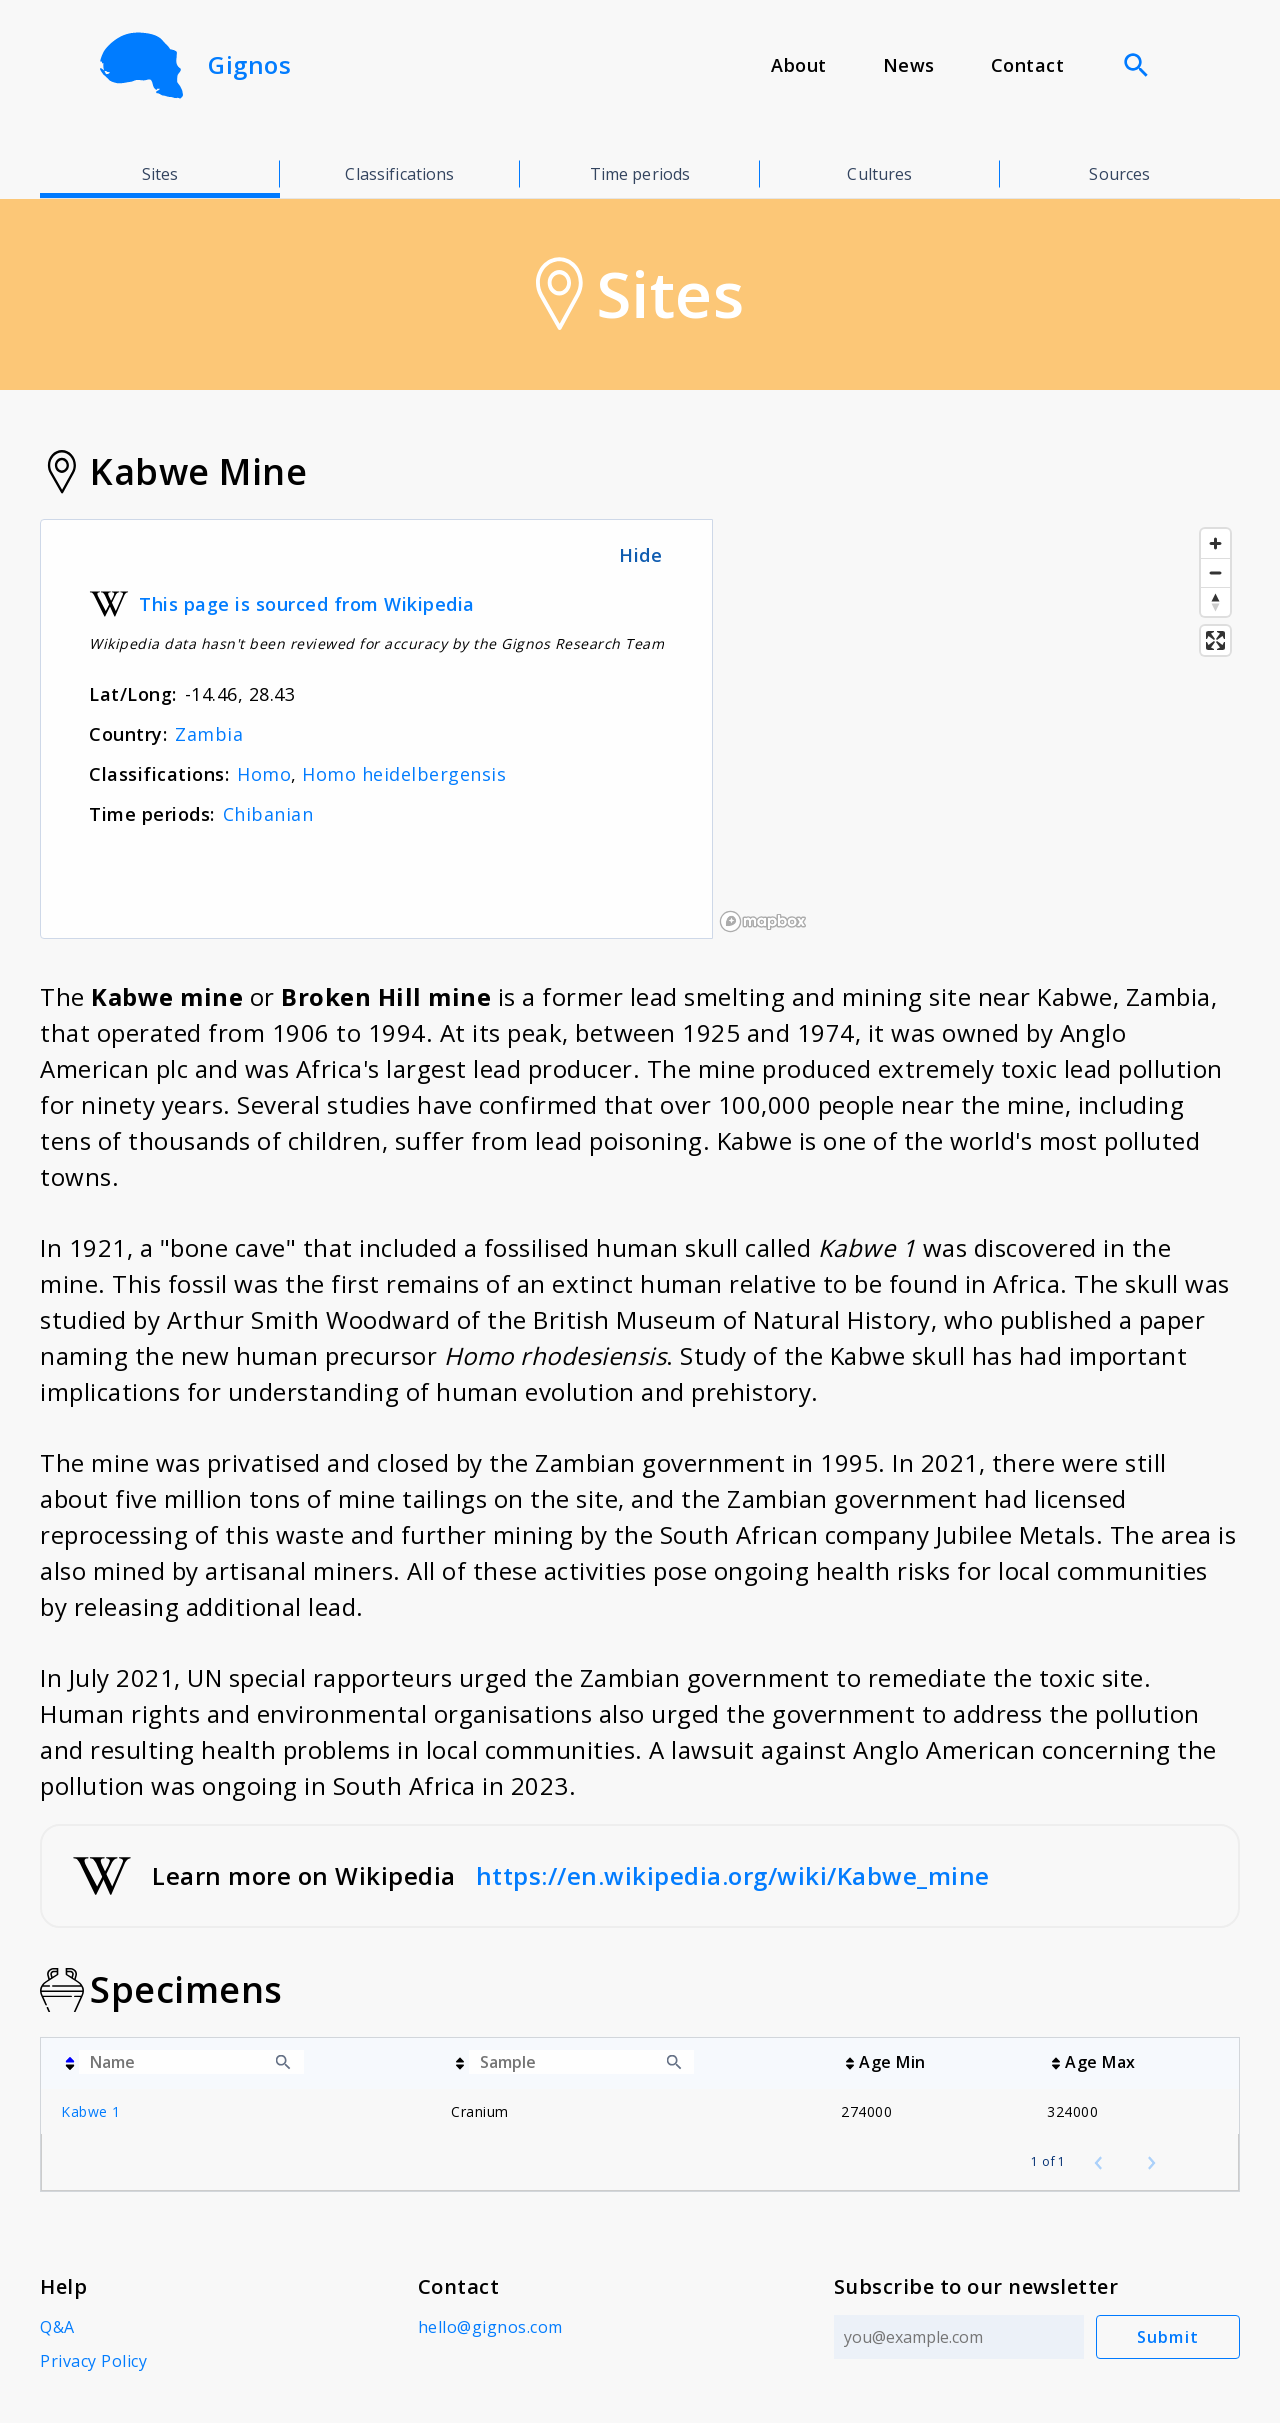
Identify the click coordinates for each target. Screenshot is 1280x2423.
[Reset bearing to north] (1215, 601)
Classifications (399, 174)
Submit (1168, 2337)
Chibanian (268, 814)
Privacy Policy (93, 2361)
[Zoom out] (1215, 572)
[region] (976, 729)
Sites (160, 174)
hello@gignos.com (490, 2327)
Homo (264, 774)
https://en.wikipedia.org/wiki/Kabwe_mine (733, 1875)
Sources (1119, 174)
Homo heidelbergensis (404, 774)
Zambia (209, 734)
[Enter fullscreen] (1215, 640)
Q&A (57, 2327)
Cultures (879, 174)
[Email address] (959, 2337)
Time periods (640, 174)
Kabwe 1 (91, 2111)
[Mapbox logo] (763, 921)
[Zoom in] (1215, 543)
